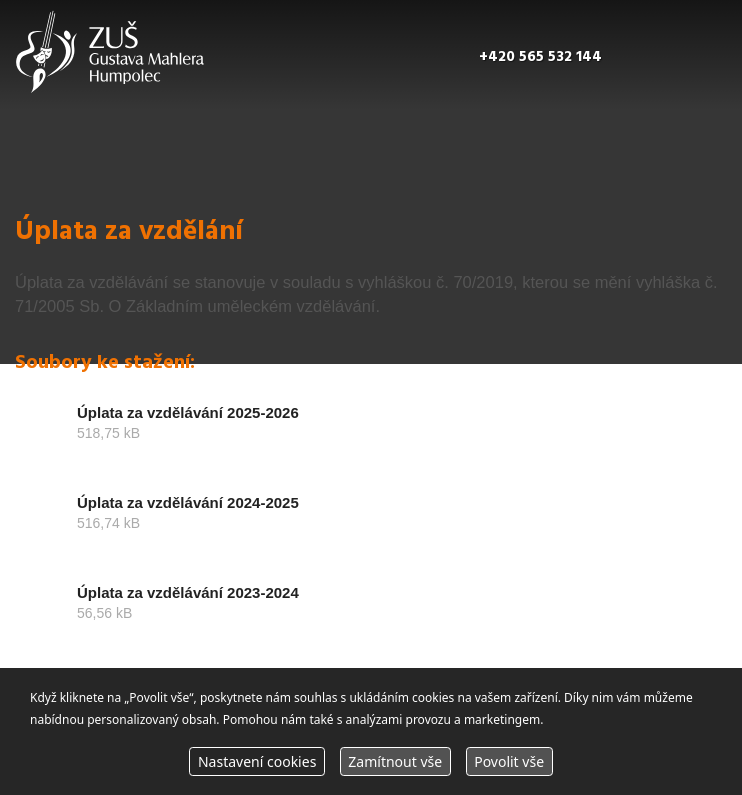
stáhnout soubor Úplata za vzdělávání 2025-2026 (371, 432)
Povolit (509, 761)
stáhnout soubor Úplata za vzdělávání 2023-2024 (371, 612)
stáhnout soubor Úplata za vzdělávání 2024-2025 (371, 522)
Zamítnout (395, 761)
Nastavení (257, 761)
